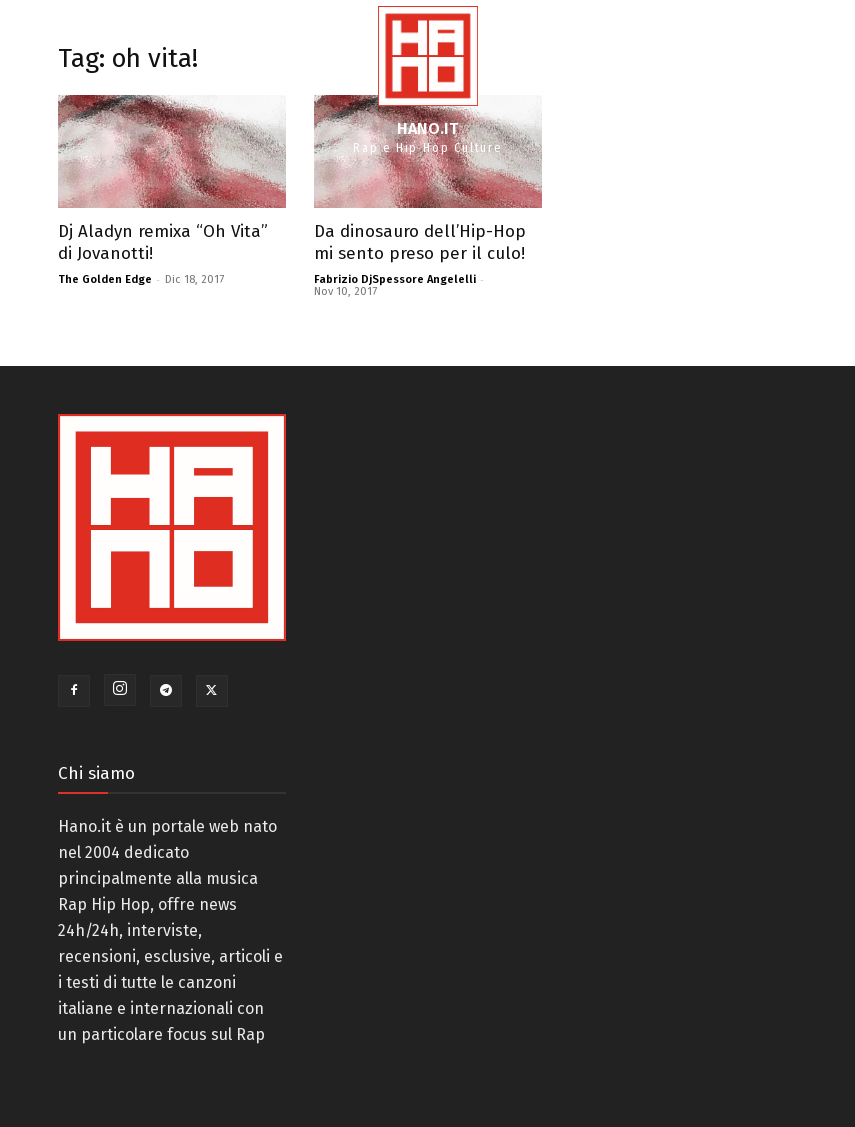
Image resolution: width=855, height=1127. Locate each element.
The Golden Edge (105, 279)
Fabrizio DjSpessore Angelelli (395, 279)
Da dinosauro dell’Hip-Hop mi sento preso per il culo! (420, 242)
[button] (801, 79)
